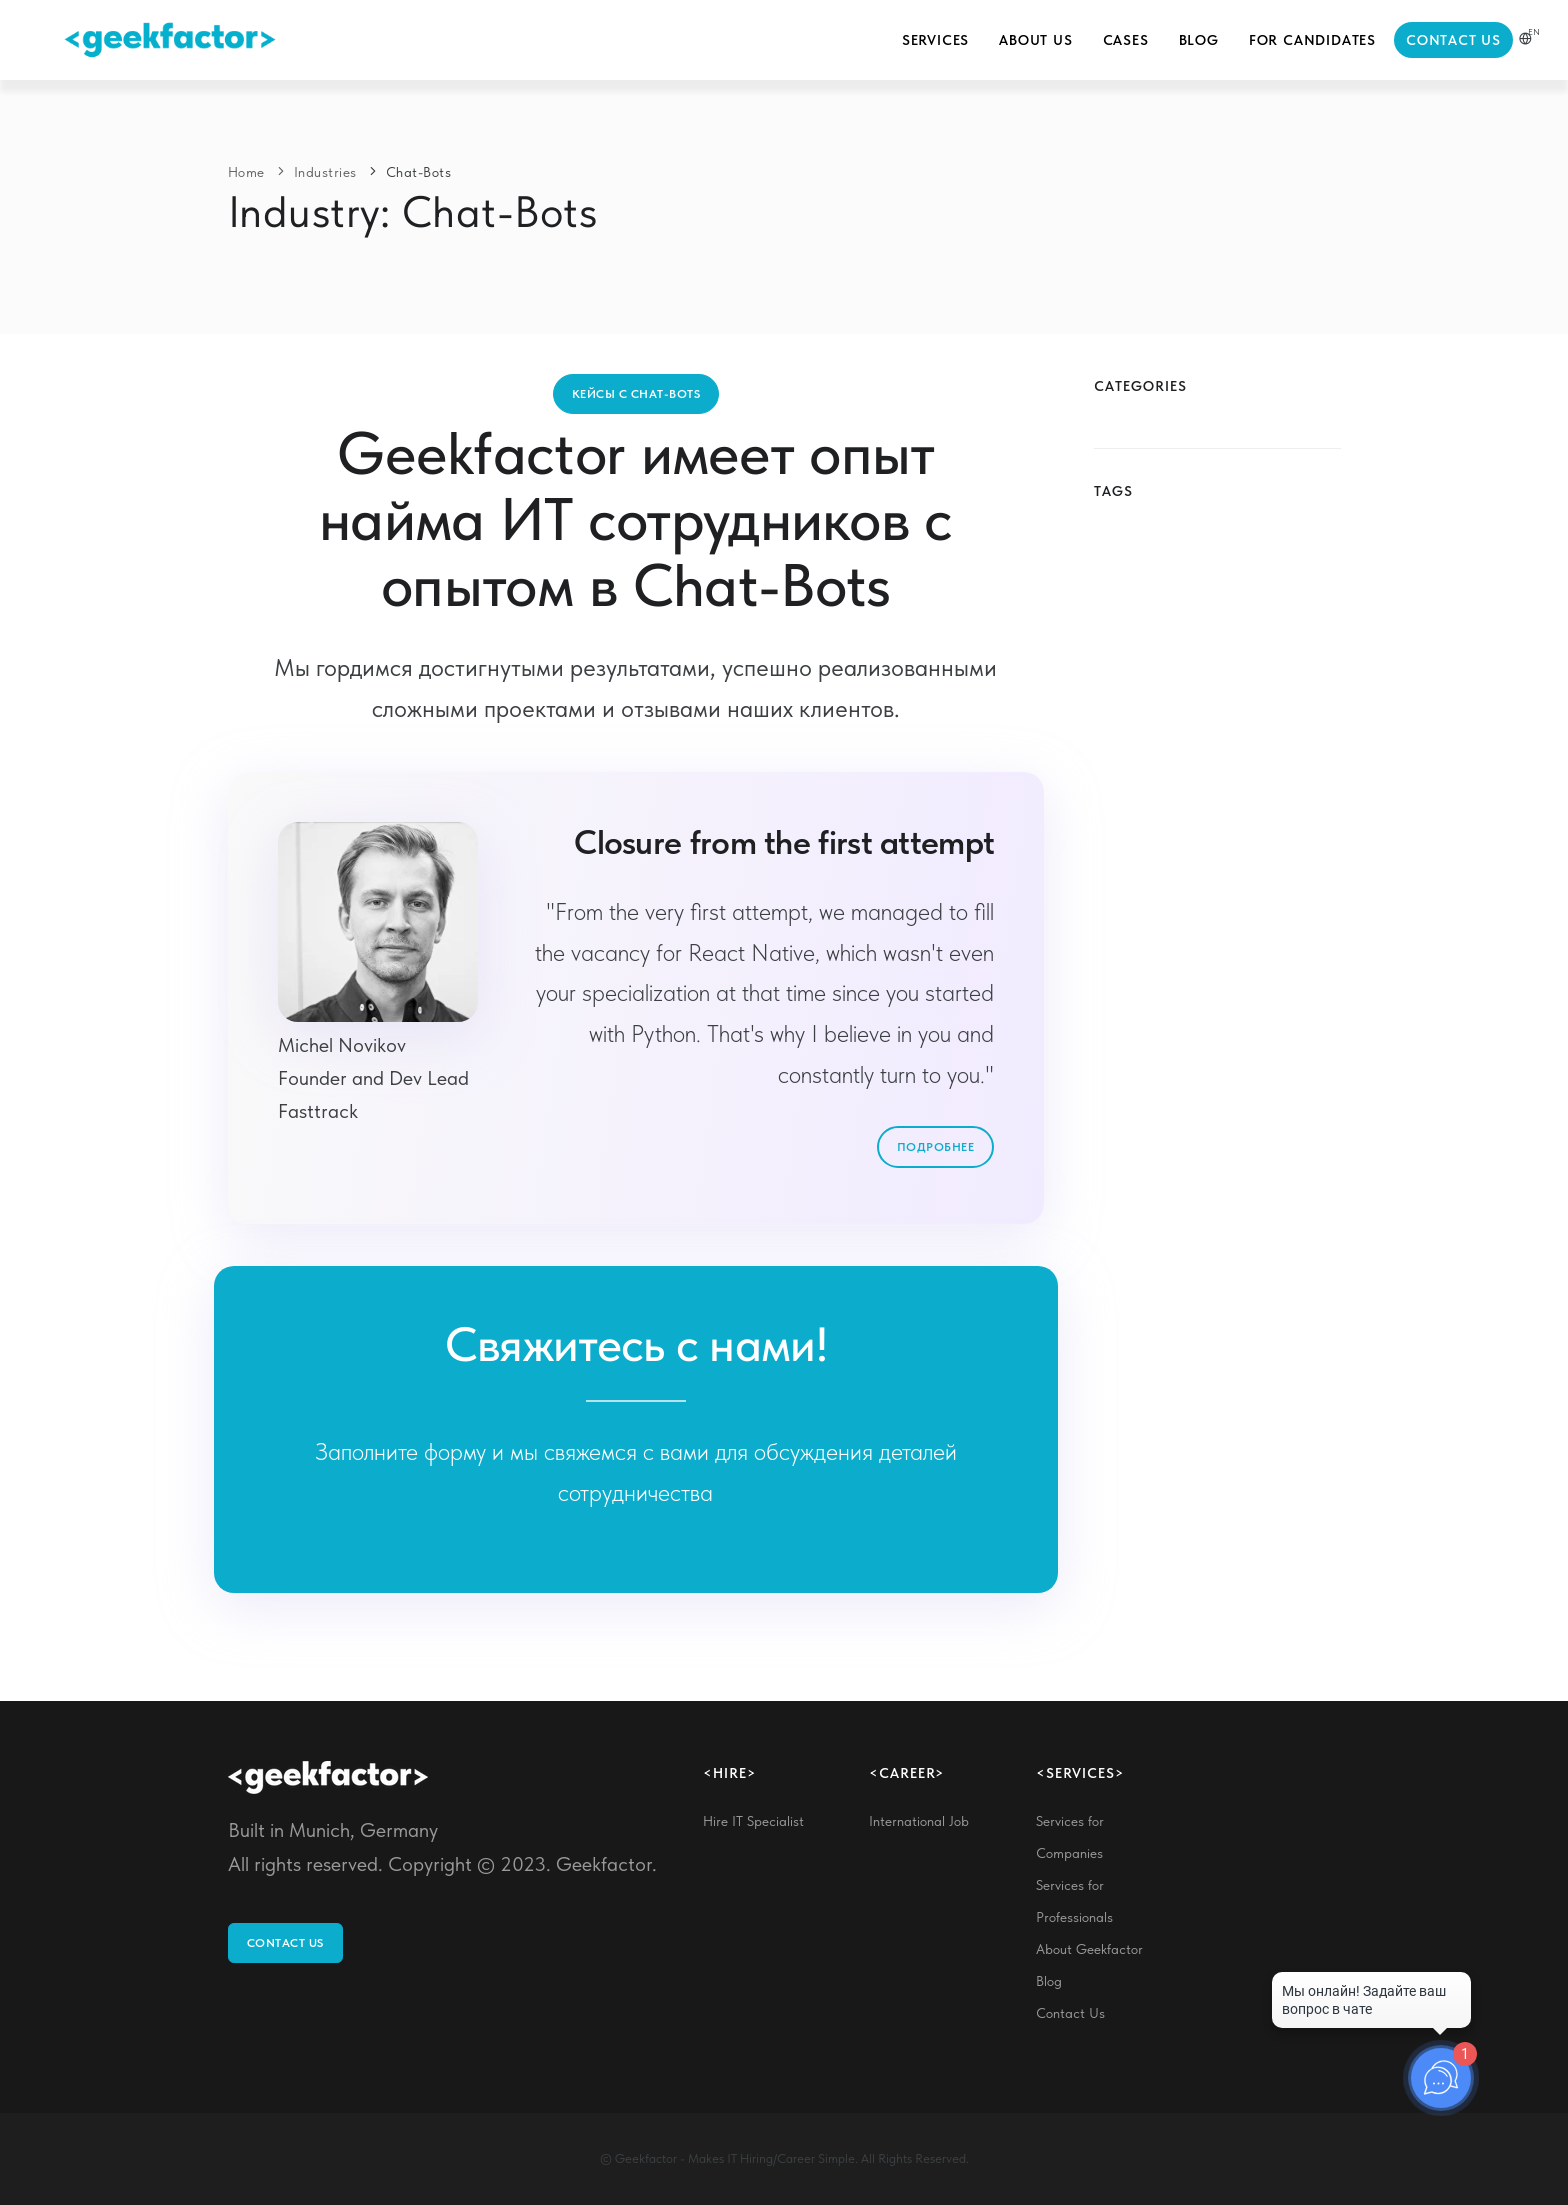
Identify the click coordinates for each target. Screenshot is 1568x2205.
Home (246, 172)
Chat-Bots (419, 172)
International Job (919, 1821)
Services (935, 40)
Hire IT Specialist (753, 1821)
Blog (1199, 40)
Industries (325, 172)
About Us (1035, 40)
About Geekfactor (1089, 1949)
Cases (1126, 40)
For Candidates (1312, 40)
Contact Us (1453, 40)
